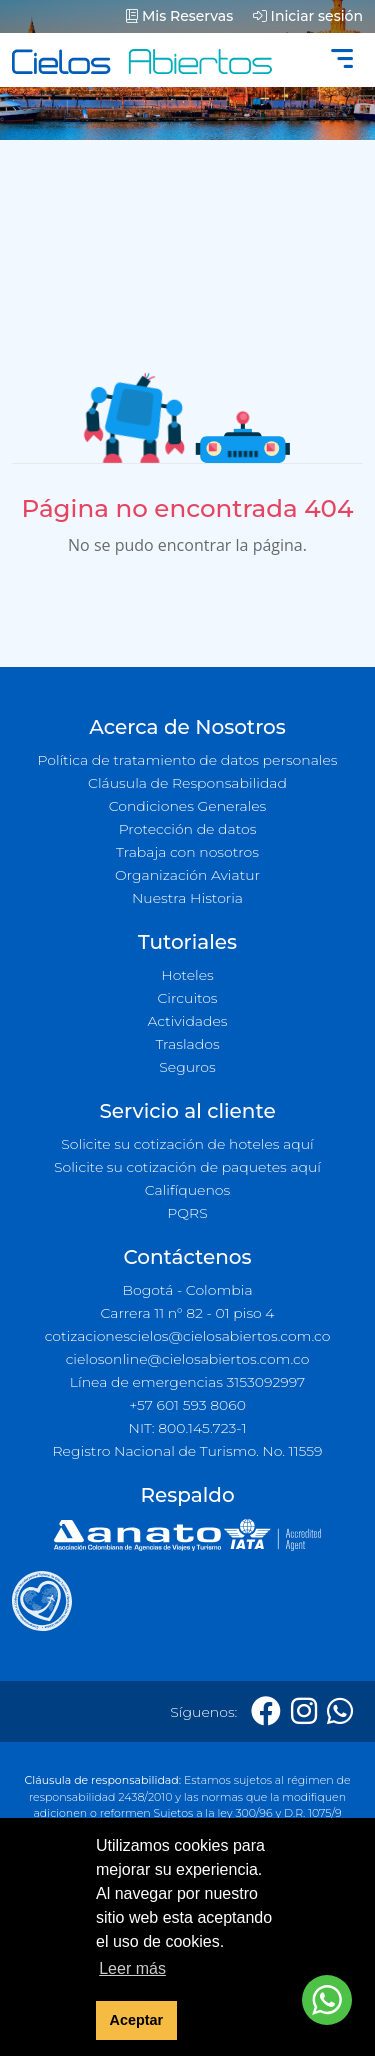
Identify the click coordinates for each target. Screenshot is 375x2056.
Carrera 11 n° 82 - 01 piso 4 (187, 1313)
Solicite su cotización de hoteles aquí (187, 1144)
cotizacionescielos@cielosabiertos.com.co (188, 1336)
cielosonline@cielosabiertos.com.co (188, 1359)
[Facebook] (266, 1711)
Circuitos (187, 998)
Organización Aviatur (187, 875)
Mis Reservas (179, 16)
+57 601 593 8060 (187, 1405)
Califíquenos (187, 1190)
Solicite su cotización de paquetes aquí (187, 1167)
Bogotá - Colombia (187, 1290)
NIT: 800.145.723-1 (188, 1428)
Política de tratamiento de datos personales (187, 760)
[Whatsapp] (340, 1711)
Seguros (187, 1067)
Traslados (187, 1044)
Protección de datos (188, 829)
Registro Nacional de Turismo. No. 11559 (188, 1451)
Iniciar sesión (308, 16)
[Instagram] (304, 1711)
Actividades (187, 1021)
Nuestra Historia (187, 898)
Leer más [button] (132, 1968)
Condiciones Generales (188, 806)
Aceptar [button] (137, 2020)
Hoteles (187, 975)
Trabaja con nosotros (187, 852)
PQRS (187, 1213)
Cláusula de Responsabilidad (187, 783)
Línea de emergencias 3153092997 (187, 1382)
